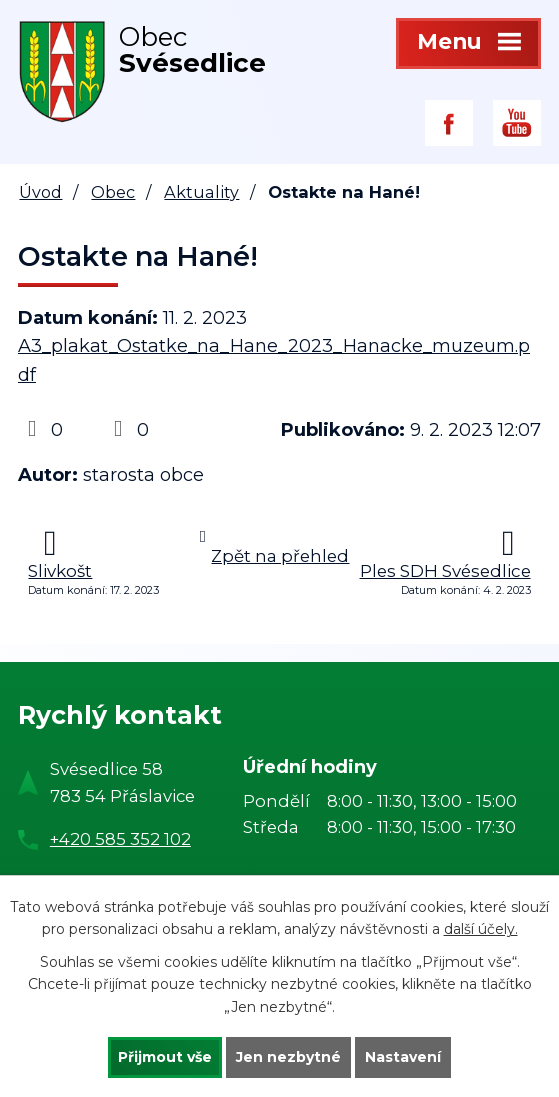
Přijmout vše (165, 1057)
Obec (113, 192)
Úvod (40, 192)
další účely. (481, 929)
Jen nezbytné (288, 1057)
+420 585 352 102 (120, 839)
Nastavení (403, 1057)
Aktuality (201, 192)
